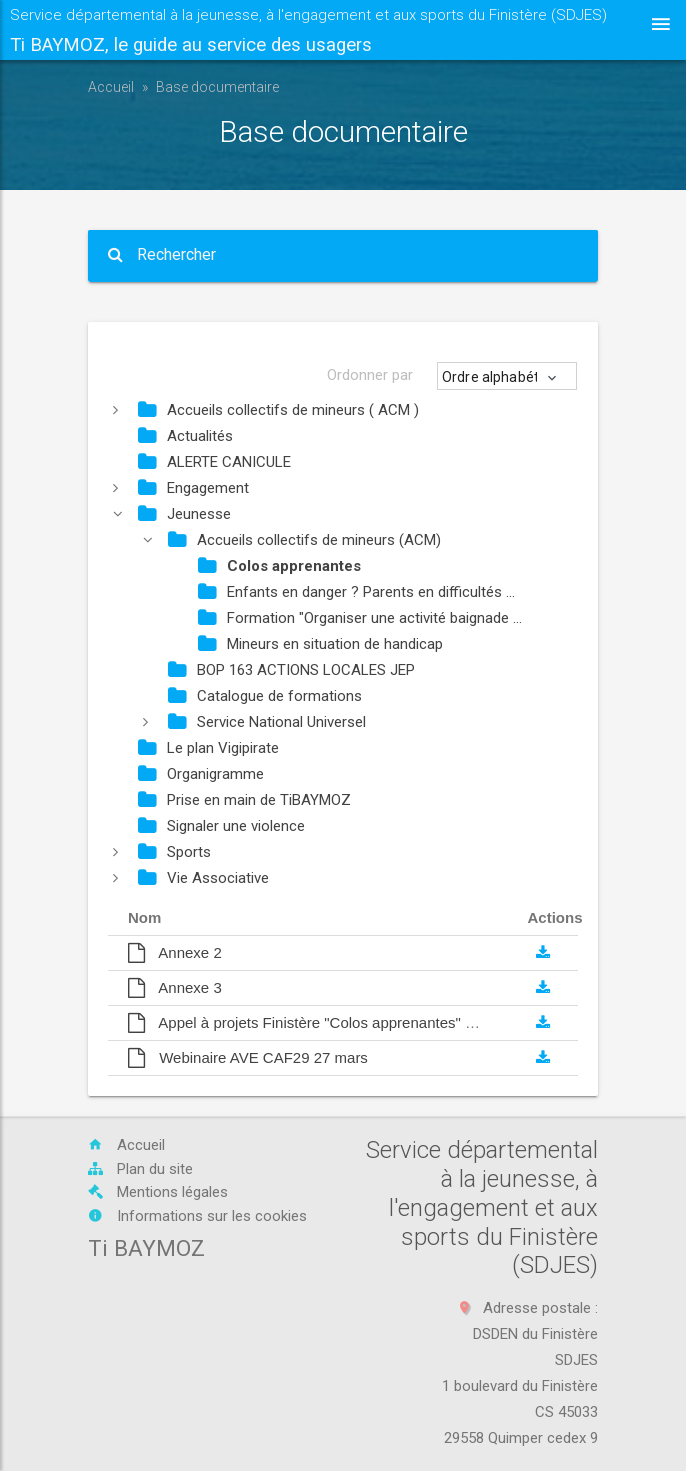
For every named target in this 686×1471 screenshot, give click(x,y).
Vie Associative (203, 878)
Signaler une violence (221, 826)
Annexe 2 (175, 952)
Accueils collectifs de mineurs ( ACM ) (278, 410)
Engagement (193, 488)
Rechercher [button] (162, 254)
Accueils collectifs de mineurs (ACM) (304, 540)
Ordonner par (370, 375)
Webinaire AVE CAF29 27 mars (248, 1057)
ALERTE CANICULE (214, 462)
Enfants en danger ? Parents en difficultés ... (356, 592)
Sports (174, 852)
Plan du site (140, 1169)
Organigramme (201, 774)
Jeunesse (184, 514)
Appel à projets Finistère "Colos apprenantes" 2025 (313, 1022)
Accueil (111, 87)
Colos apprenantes (279, 566)
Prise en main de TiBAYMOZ (244, 800)
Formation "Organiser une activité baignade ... (360, 618)
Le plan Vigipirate (208, 748)
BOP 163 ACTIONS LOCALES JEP (291, 670)
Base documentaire (217, 87)
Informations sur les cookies (197, 1216)
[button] (508, 377)
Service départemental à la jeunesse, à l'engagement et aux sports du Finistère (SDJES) (308, 33)
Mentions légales (158, 1192)
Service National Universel (267, 722)
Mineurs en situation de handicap (320, 644)
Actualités (185, 436)
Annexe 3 (175, 987)
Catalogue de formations (265, 696)
